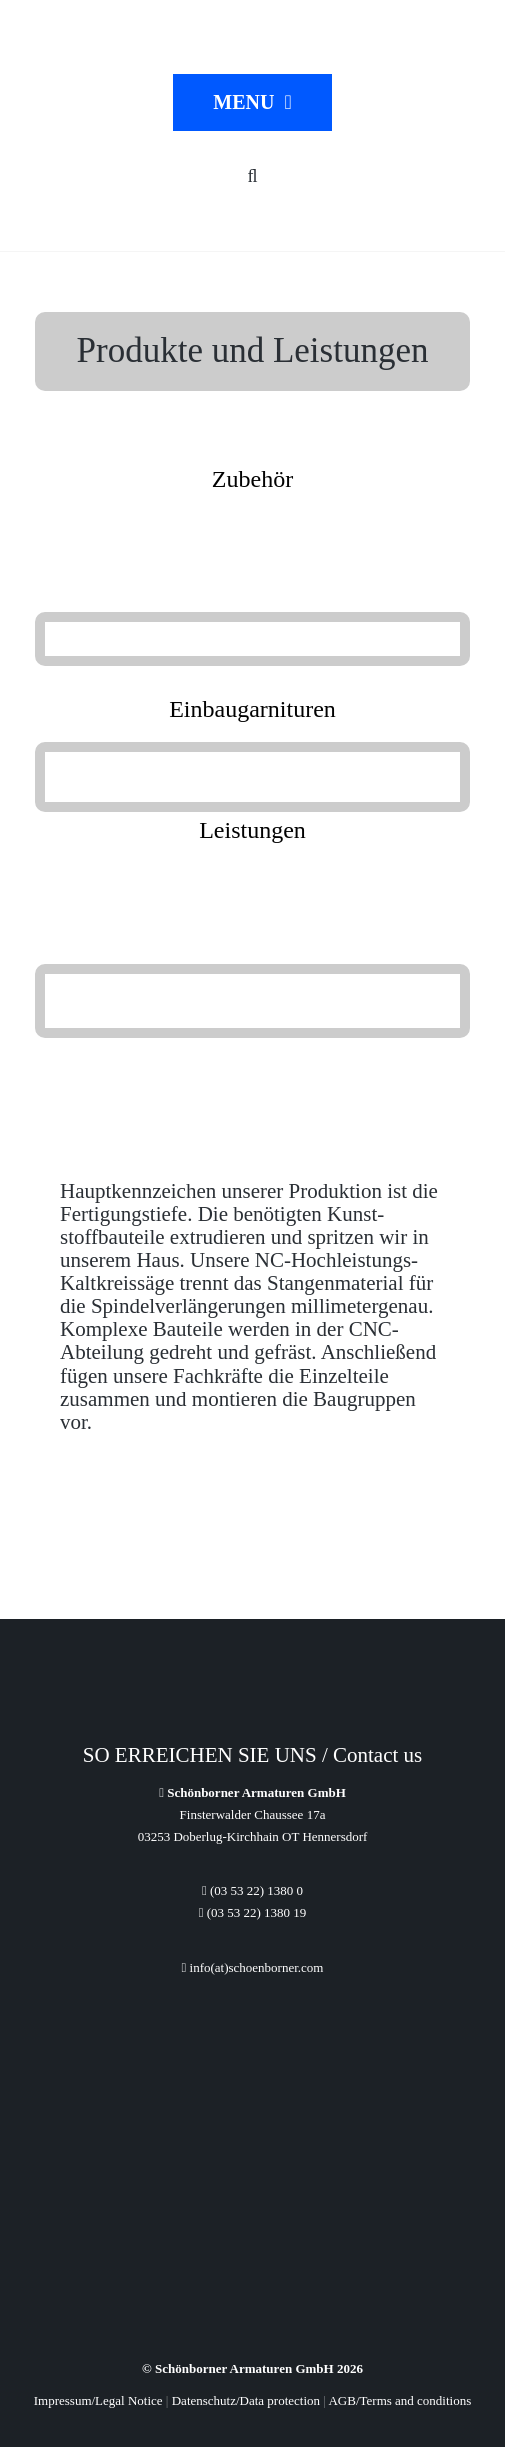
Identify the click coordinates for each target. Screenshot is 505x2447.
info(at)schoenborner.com (253, 1967)
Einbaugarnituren (252, 709)
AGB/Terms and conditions (399, 2400)
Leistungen (252, 830)
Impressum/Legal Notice (98, 2400)
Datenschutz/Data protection (246, 2400)
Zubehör (252, 479)
